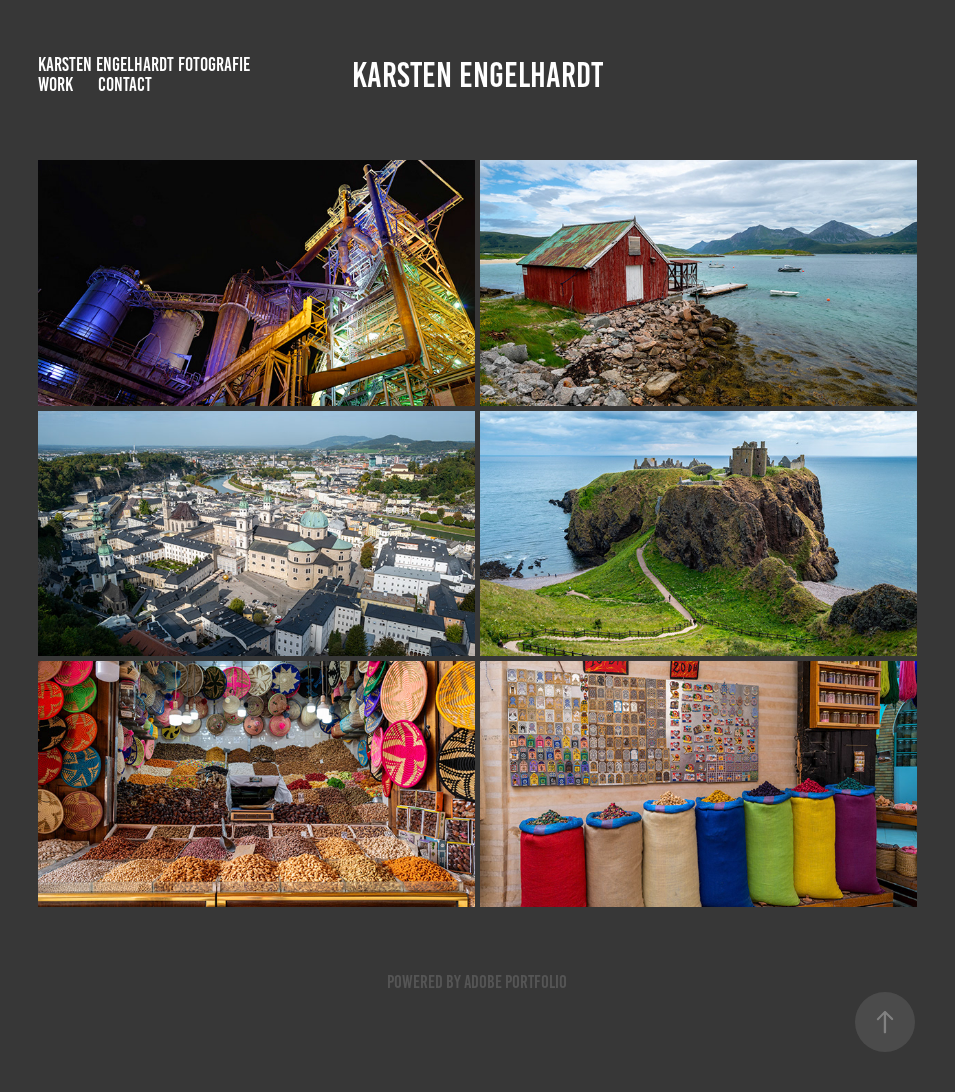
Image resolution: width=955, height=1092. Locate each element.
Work (55, 84)
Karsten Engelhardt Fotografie (144, 64)
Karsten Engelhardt (477, 75)
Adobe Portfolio (515, 982)
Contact (125, 84)
